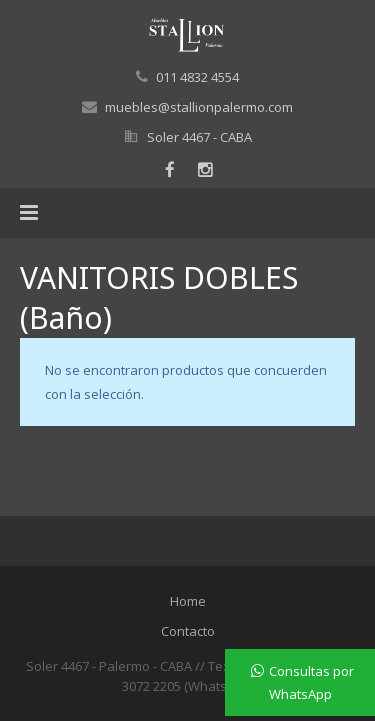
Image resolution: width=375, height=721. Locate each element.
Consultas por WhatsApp (312, 682)
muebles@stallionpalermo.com (199, 107)
